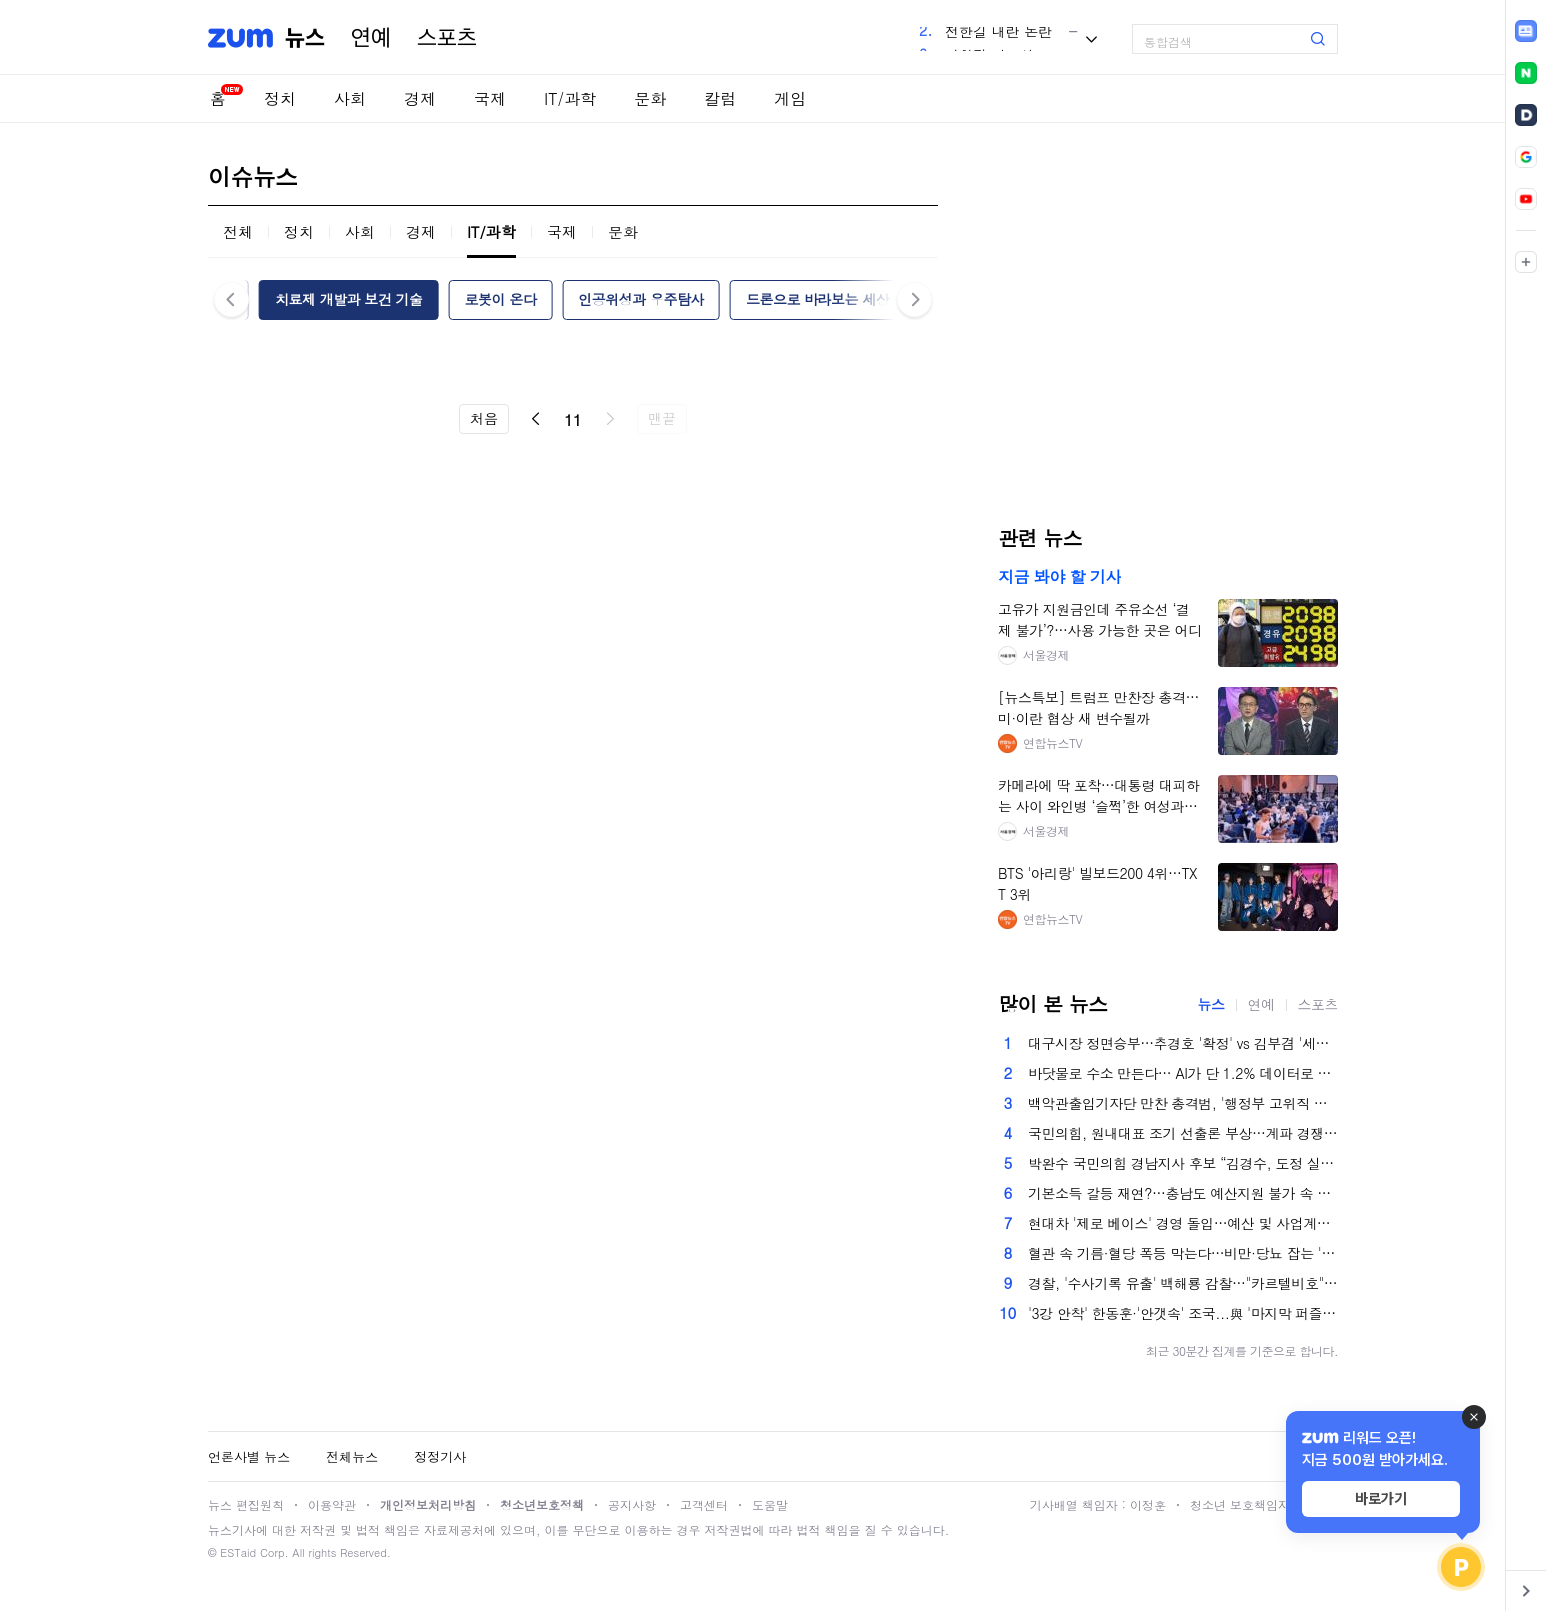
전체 (238, 231)
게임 (790, 98)
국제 (490, 98)
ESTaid (238, 1552)
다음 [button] (914, 299)
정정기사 (440, 1456)
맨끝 (661, 418)
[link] (1526, 31)
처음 (483, 418)
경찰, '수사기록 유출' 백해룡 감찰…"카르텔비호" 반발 (1183, 1283)
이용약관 (332, 1504)
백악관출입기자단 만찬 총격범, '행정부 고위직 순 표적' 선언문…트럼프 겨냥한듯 (1183, 1103)
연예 (371, 38)
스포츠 (447, 38)
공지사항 (632, 1504)
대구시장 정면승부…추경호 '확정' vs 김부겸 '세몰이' (1183, 1043)
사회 (350, 98)
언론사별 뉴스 (249, 1456)
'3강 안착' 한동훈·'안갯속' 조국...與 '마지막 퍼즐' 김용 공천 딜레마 (1183, 1313)
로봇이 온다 (501, 299)
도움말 (770, 1504)
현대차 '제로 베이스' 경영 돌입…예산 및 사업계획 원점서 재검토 (1183, 1223)
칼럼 (720, 98)
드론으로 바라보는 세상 (817, 299)
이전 (536, 419)
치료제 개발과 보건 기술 (349, 299)
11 (573, 419)
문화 (650, 98)
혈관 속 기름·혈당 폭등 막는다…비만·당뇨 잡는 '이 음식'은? (1183, 1253)
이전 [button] (231, 299)
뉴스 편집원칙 (246, 1504)
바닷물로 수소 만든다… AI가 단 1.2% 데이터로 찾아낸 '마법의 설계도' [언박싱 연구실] (1183, 1073)
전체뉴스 (352, 1456)
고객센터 (704, 1504)
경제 (420, 98)
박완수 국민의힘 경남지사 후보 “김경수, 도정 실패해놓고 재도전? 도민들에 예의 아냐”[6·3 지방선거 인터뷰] (1183, 1163)
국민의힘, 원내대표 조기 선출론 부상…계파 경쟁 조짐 (1183, 1133)
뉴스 (305, 38)
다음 (610, 419)
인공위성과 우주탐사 (641, 299)
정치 (280, 98)
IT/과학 (570, 98)
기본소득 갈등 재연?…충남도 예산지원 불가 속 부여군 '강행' (1183, 1193)
